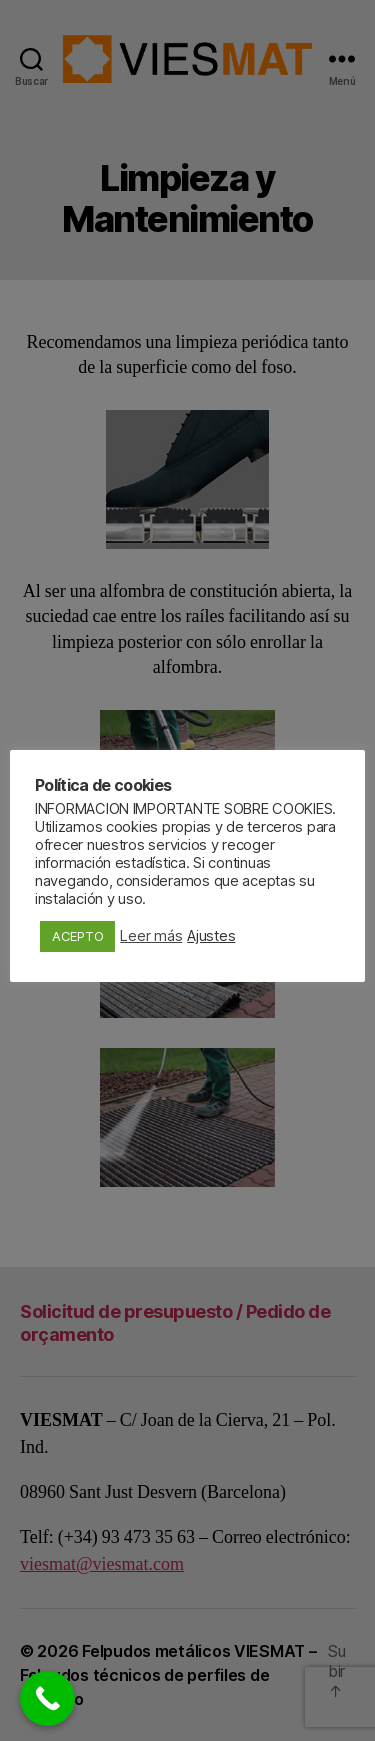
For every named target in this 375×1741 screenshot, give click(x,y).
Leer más (151, 936)
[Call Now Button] (47, 1698)
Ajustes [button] (211, 936)
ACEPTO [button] (77, 936)
